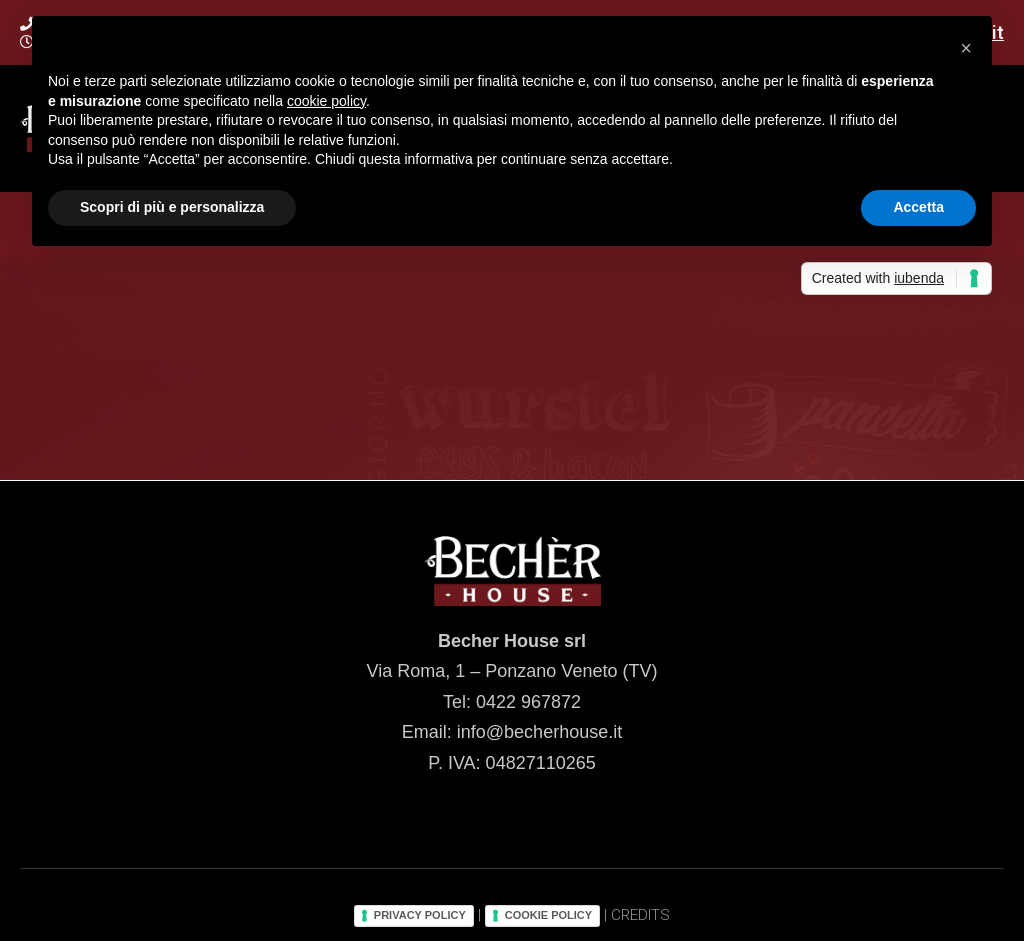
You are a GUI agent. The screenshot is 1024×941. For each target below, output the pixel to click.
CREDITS (640, 915)
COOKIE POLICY (548, 915)
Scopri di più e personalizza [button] (172, 207)
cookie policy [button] (326, 101)
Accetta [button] (918, 207)
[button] (966, 48)
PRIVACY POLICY (420, 915)
